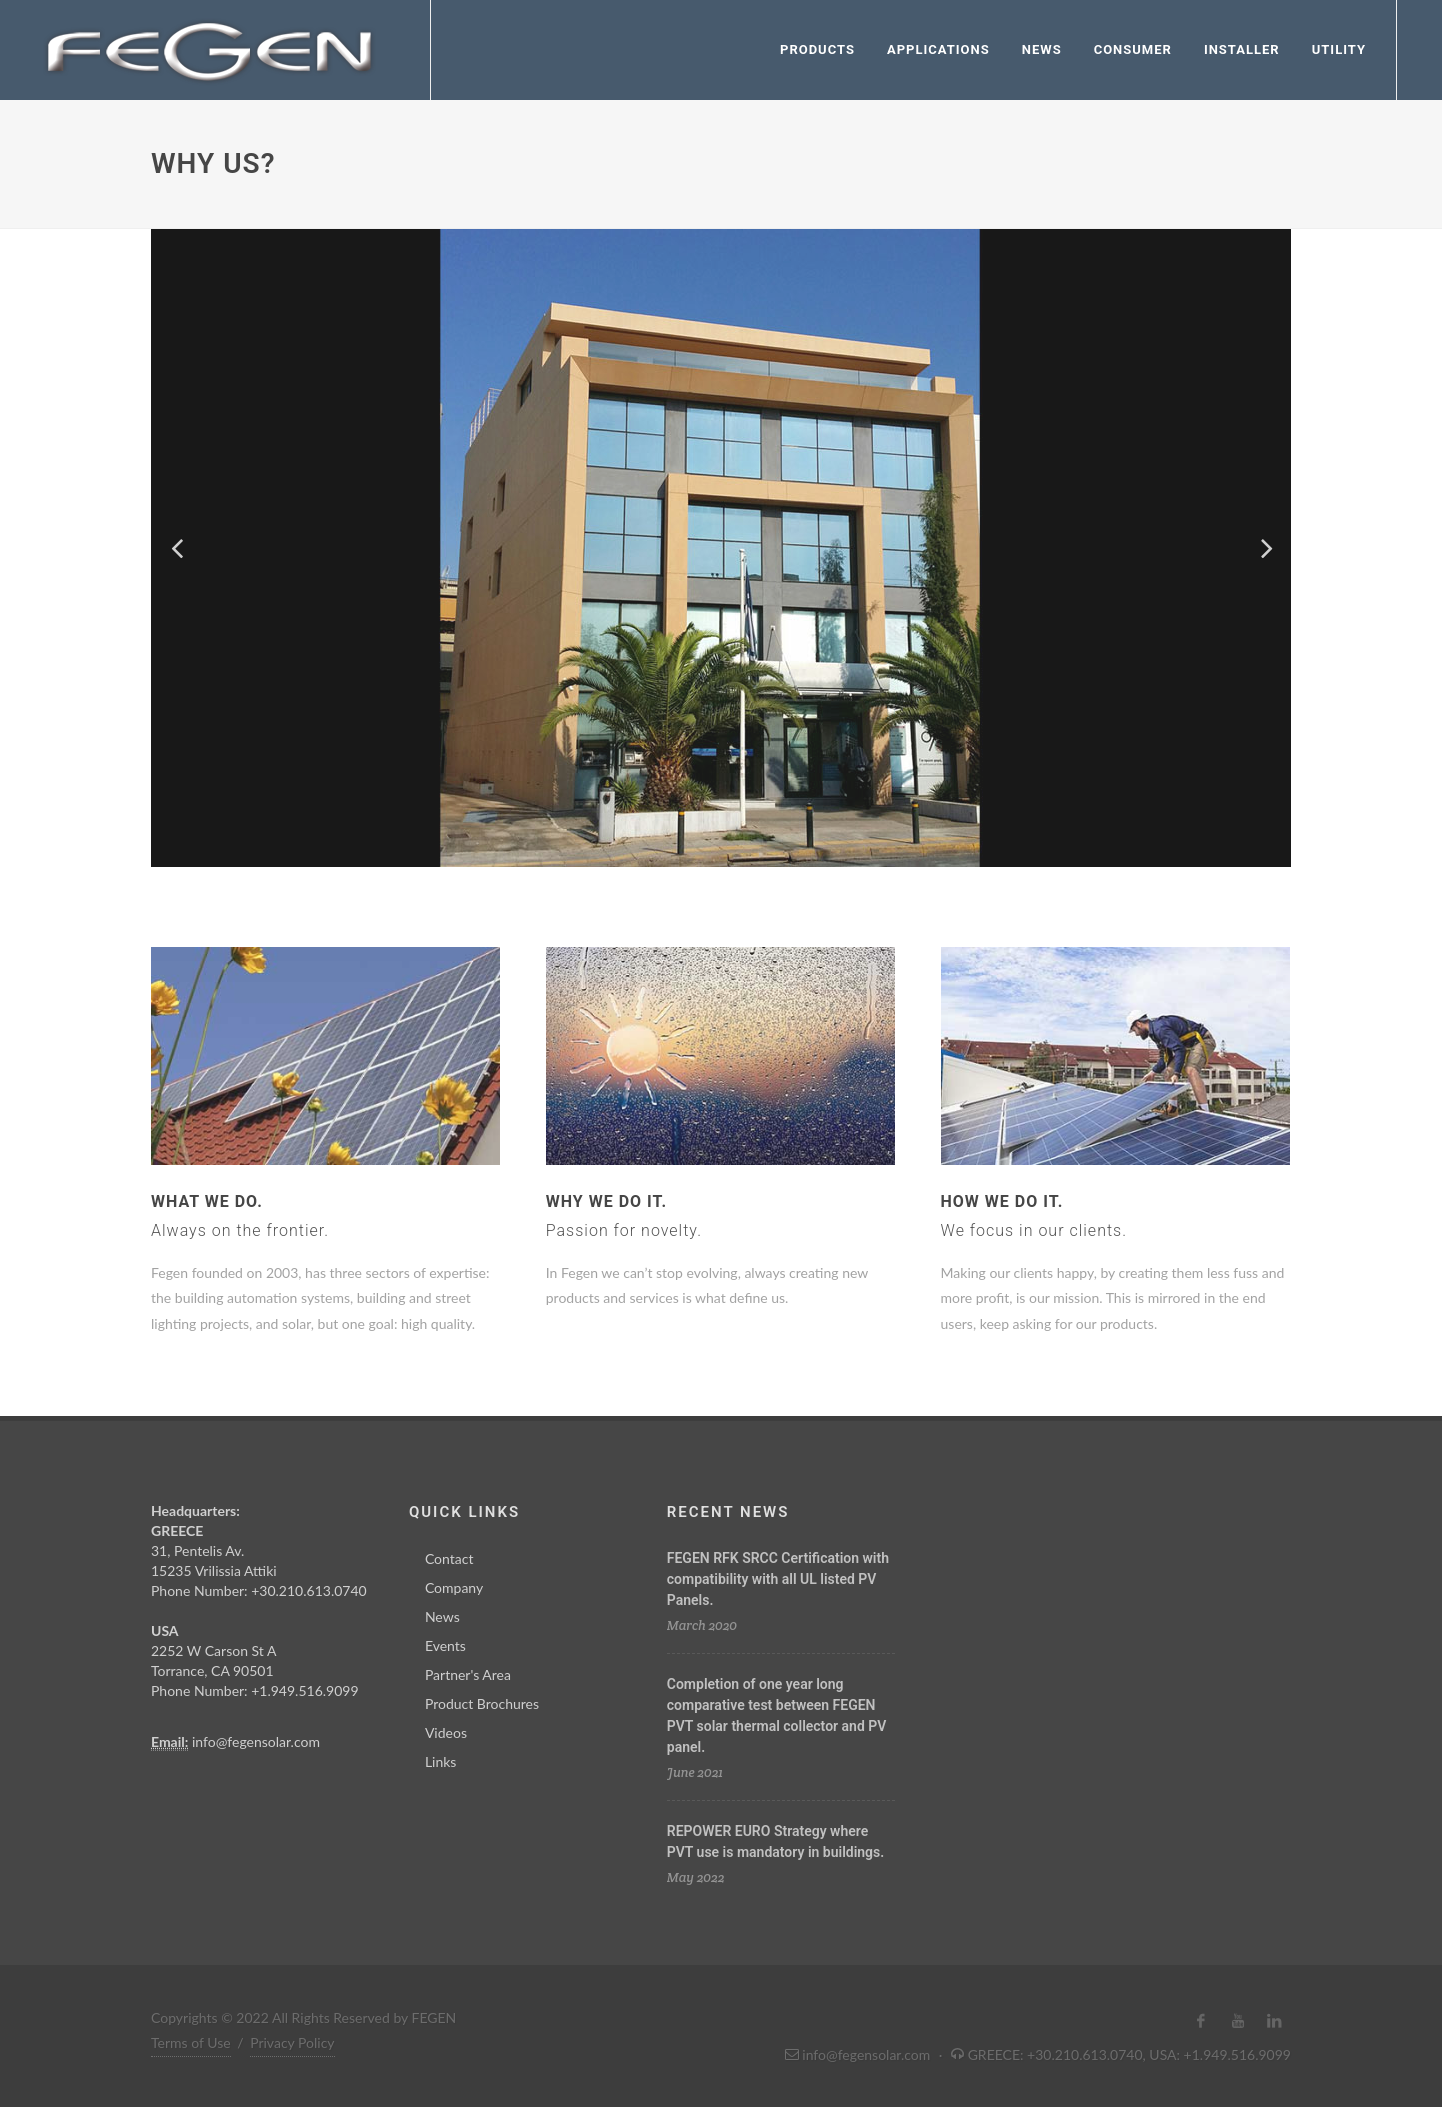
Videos (446, 1732)
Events (445, 1645)
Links (441, 1761)
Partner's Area (468, 1674)
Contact (449, 1558)
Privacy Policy (292, 2042)
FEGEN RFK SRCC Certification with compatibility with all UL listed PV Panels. (778, 1579)
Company (454, 1587)
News (442, 1616)
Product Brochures (482, 1703)
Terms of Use (191, 2042)
